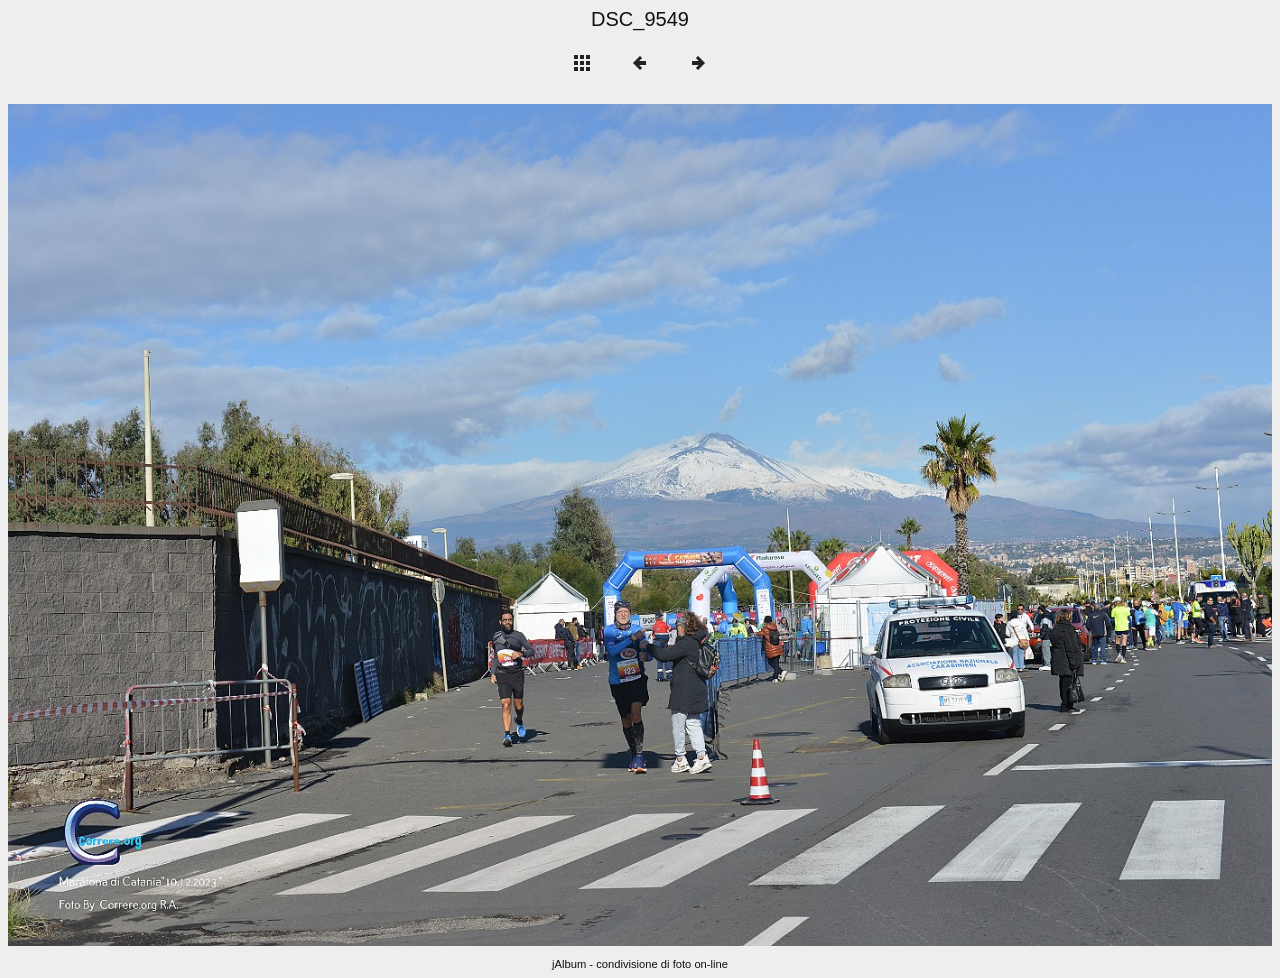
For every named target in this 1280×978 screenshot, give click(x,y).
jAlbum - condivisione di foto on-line (640, 964)
